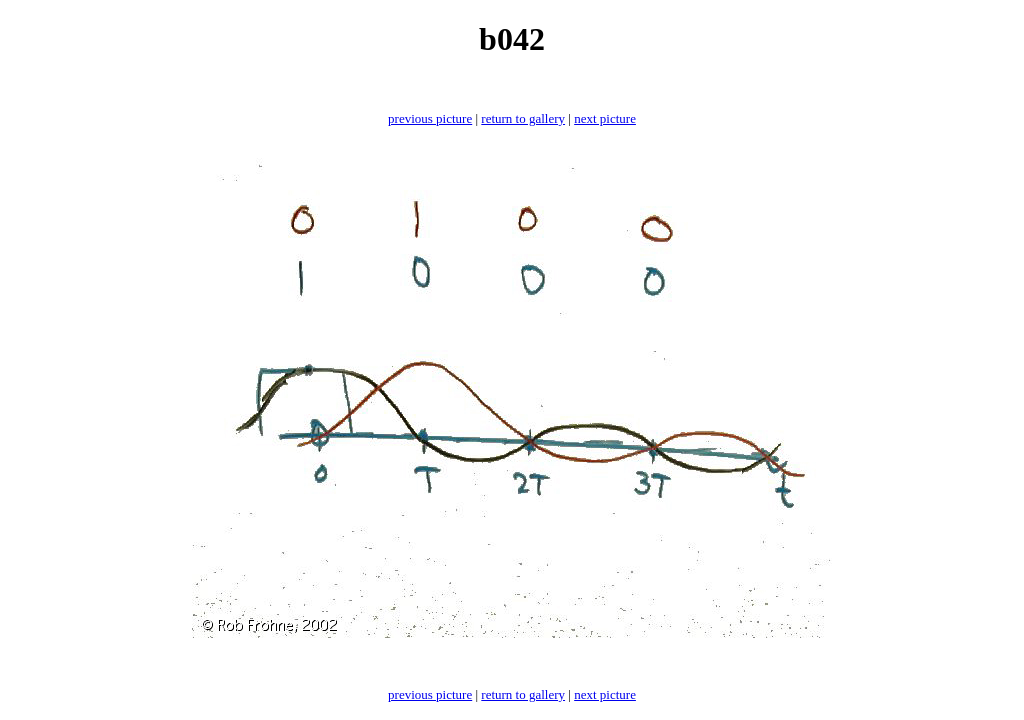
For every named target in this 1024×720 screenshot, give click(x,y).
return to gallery (523, 118)
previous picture (430, 118)
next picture (605, 118)
